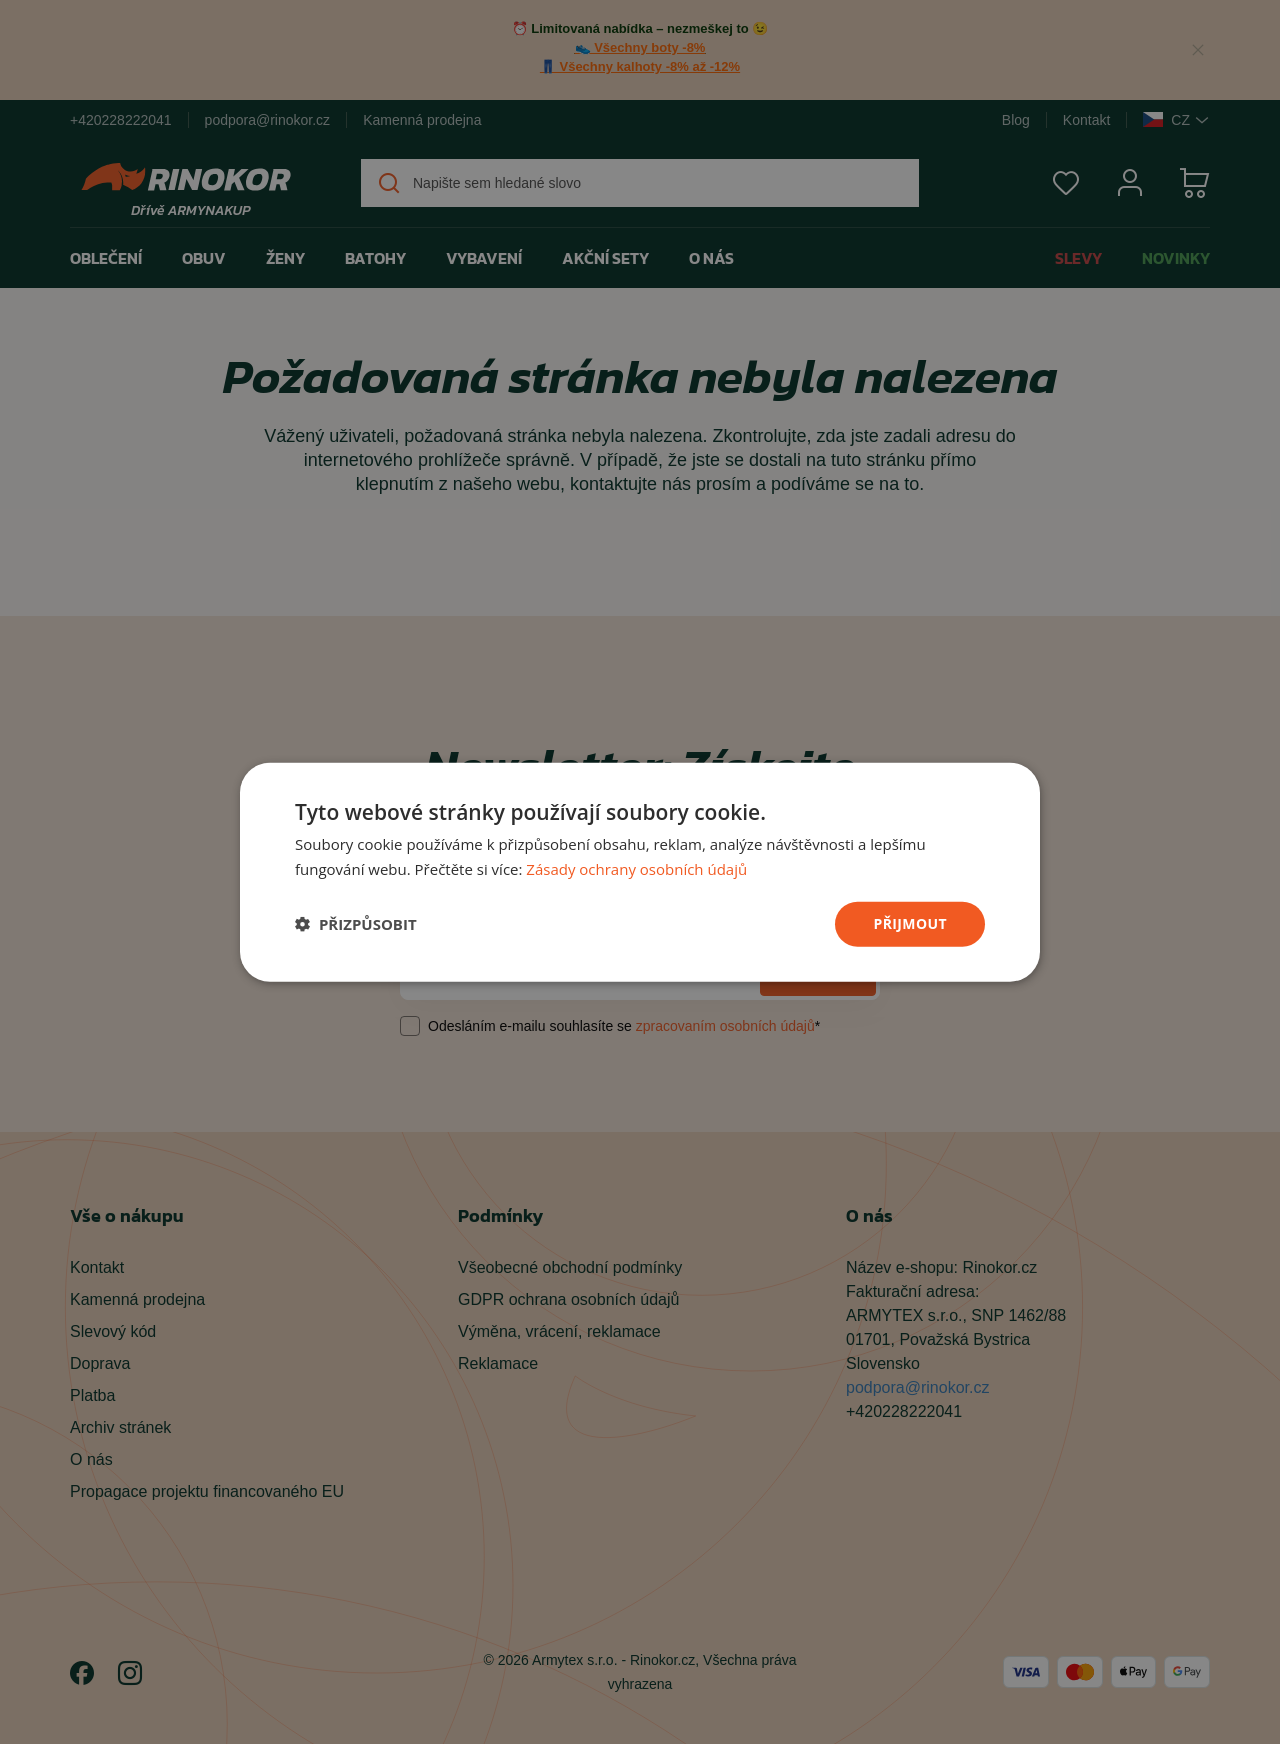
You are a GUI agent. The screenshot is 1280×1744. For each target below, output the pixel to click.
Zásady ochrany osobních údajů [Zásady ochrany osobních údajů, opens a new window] (636, 869)
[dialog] (640, 872)
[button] (356, 924)
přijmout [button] (910, 923)
